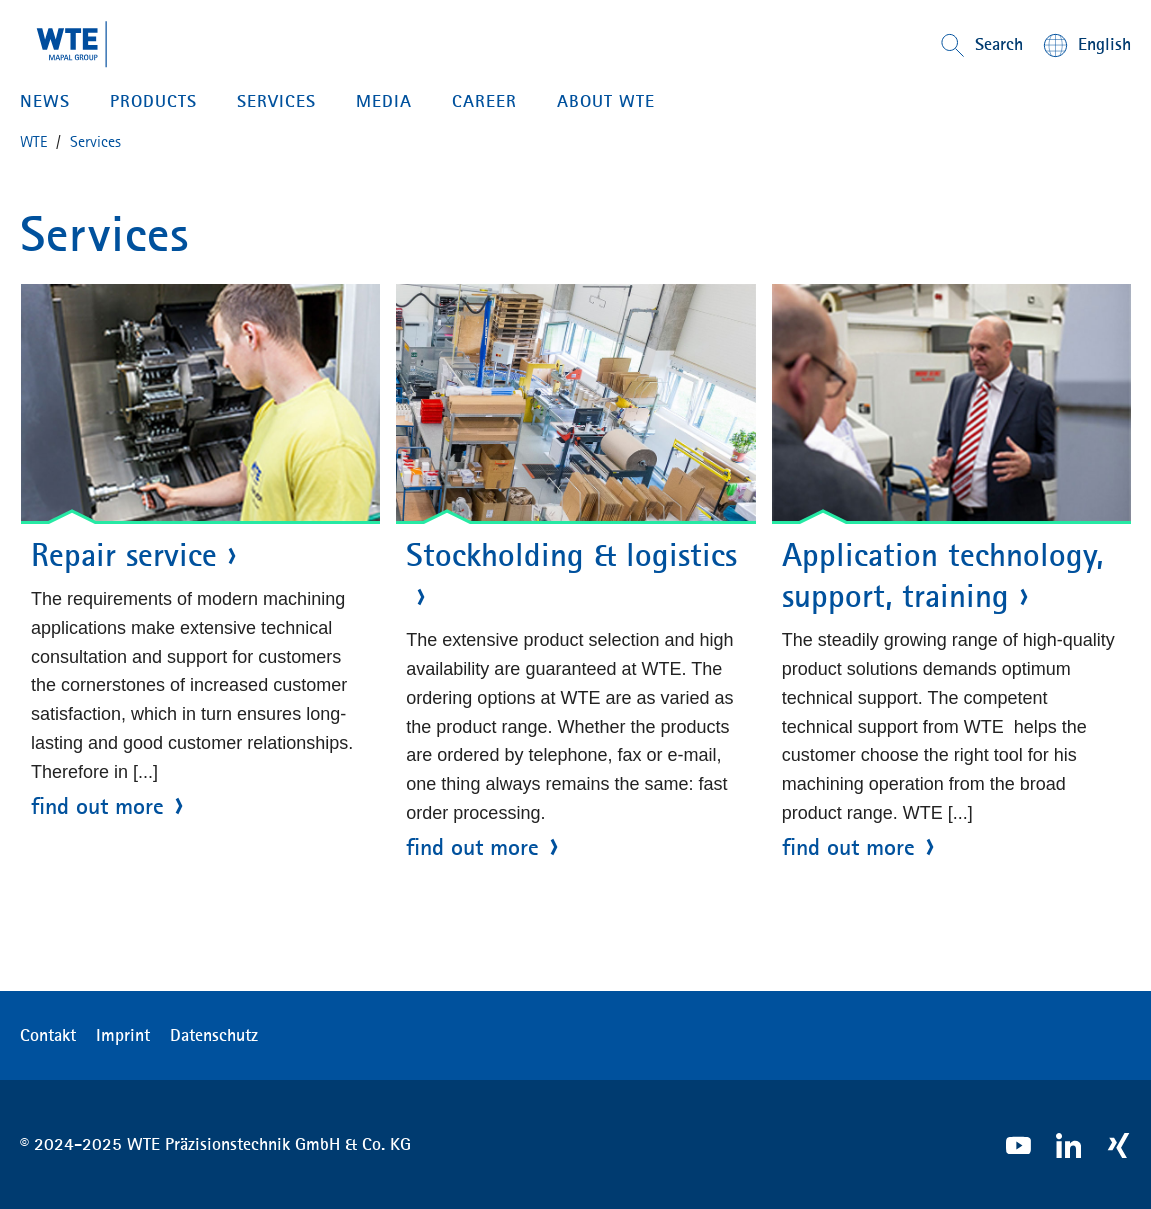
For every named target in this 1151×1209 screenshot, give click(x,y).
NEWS (45, 101)
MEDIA (384, 101)
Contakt (48, 1035)
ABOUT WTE (606, 101)
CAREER (484, 101)
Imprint (123, 1035)
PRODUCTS (153, 101)
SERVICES (276, 101)
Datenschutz (214, 1035)
